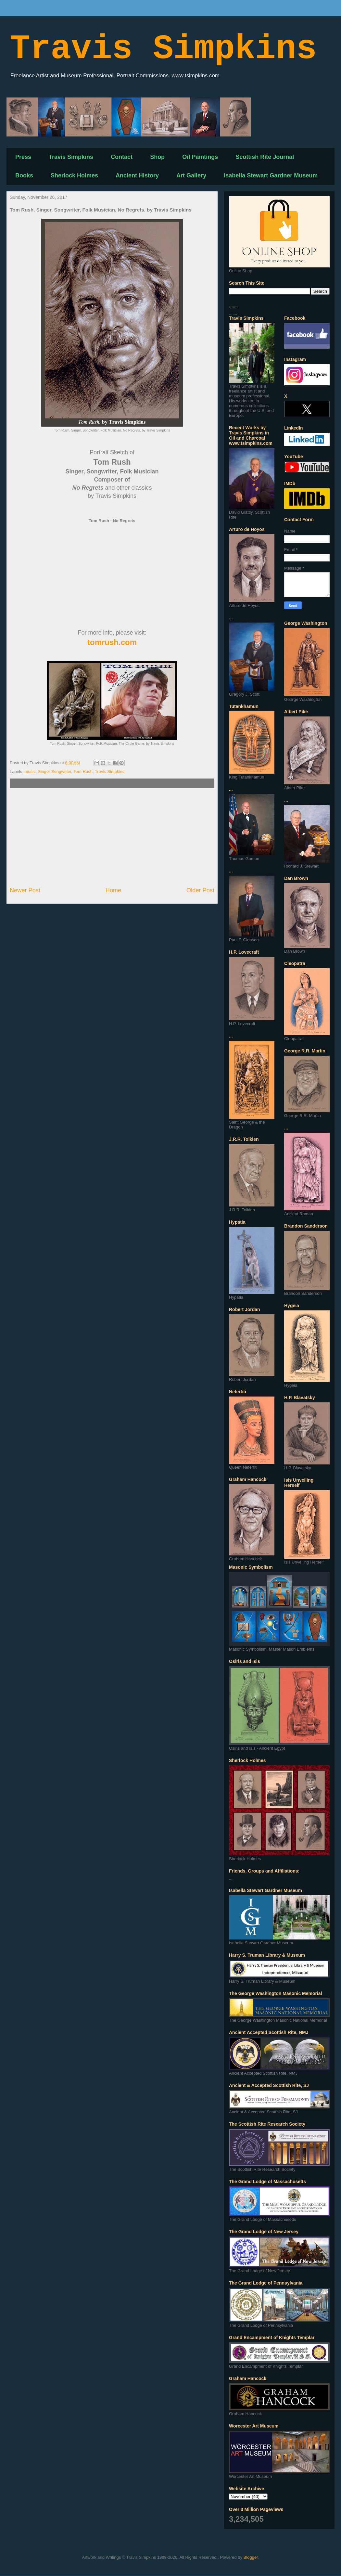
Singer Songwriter (54, 771)
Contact (122, 157)
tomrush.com (112, 642)
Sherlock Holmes (74, 175)
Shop (157, 157)
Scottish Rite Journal (264, 157)
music (30, 771)
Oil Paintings (200, 157)
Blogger (251, 2557)
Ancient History (137, 175)
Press (23, 157)
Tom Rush (83, 771)
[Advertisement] (112, 837)
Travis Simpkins (163, 49)
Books (24, 175)
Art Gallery (191, 175)
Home (113, 890)
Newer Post (25, 890)
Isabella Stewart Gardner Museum (271, 175)
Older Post (200, 890)
